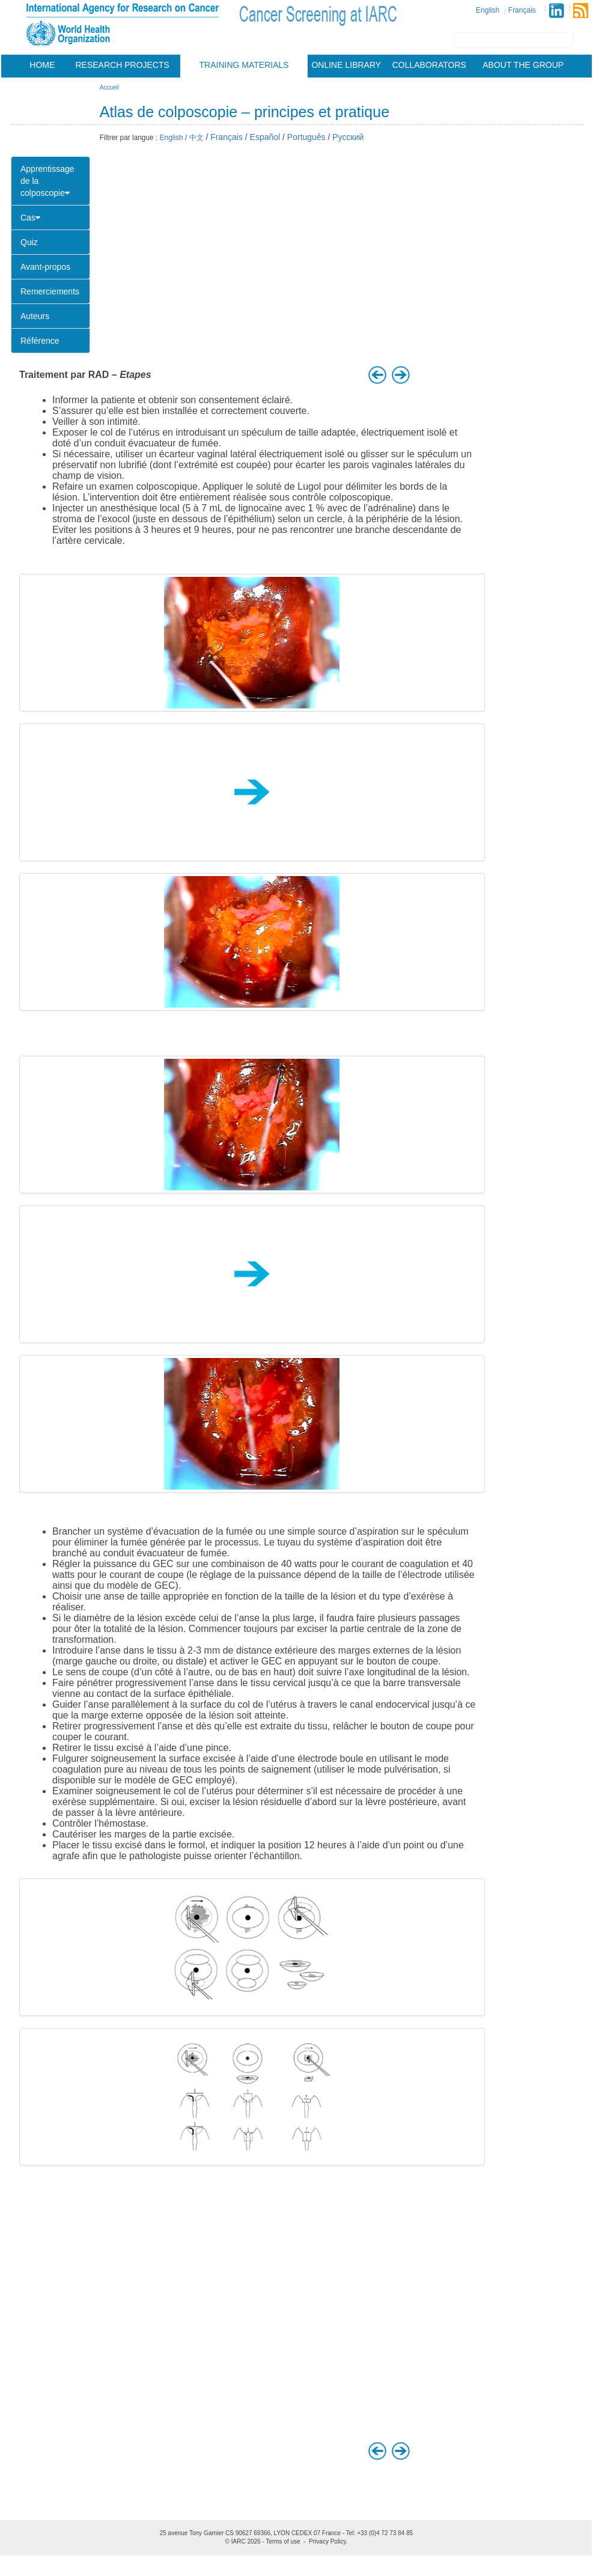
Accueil (109, 87)
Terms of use (283, 2541)
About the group (523, 65)
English (487, 10)
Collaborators (429, 65)
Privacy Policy (327, 2541)
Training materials (244, 65)
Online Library (346, 65)
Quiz (29, 242)
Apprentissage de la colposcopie (47, 181)
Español (265, 137)
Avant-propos (45, 267)
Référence (39, 341)
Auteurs (34, 316)
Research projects (122, 65)
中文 (196, 137)
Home (42, 65)
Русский (347, 137)
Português (306, 137)
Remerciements (49, 291)
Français (522, 10)
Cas (30, 217)
